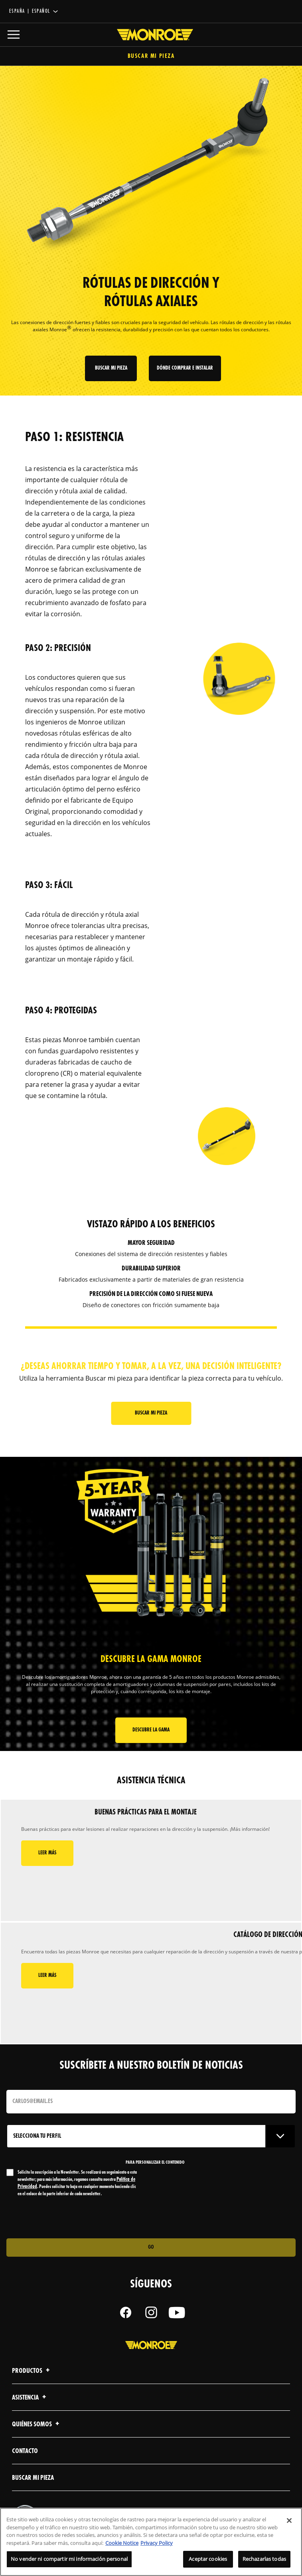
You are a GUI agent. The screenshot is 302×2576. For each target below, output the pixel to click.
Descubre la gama (151, 1730)
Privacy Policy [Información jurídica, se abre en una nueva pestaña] (156, 2542)
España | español (29, 11)
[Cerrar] (289, 2520)
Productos (32, 2371)
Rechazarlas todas (264, 2558)
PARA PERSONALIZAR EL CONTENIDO (155, 2162)
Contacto (25, 2451)
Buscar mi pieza (151, 56)
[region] (151, 2542)
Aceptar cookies (208, 2558)
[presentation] (73, 2218)
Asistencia (30, 2397)
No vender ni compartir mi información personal (69, 2558)
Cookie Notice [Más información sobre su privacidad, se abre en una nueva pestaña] (121, 2542)
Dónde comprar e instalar (185, 368)
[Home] (151, 35)
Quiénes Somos (36, 2424)
